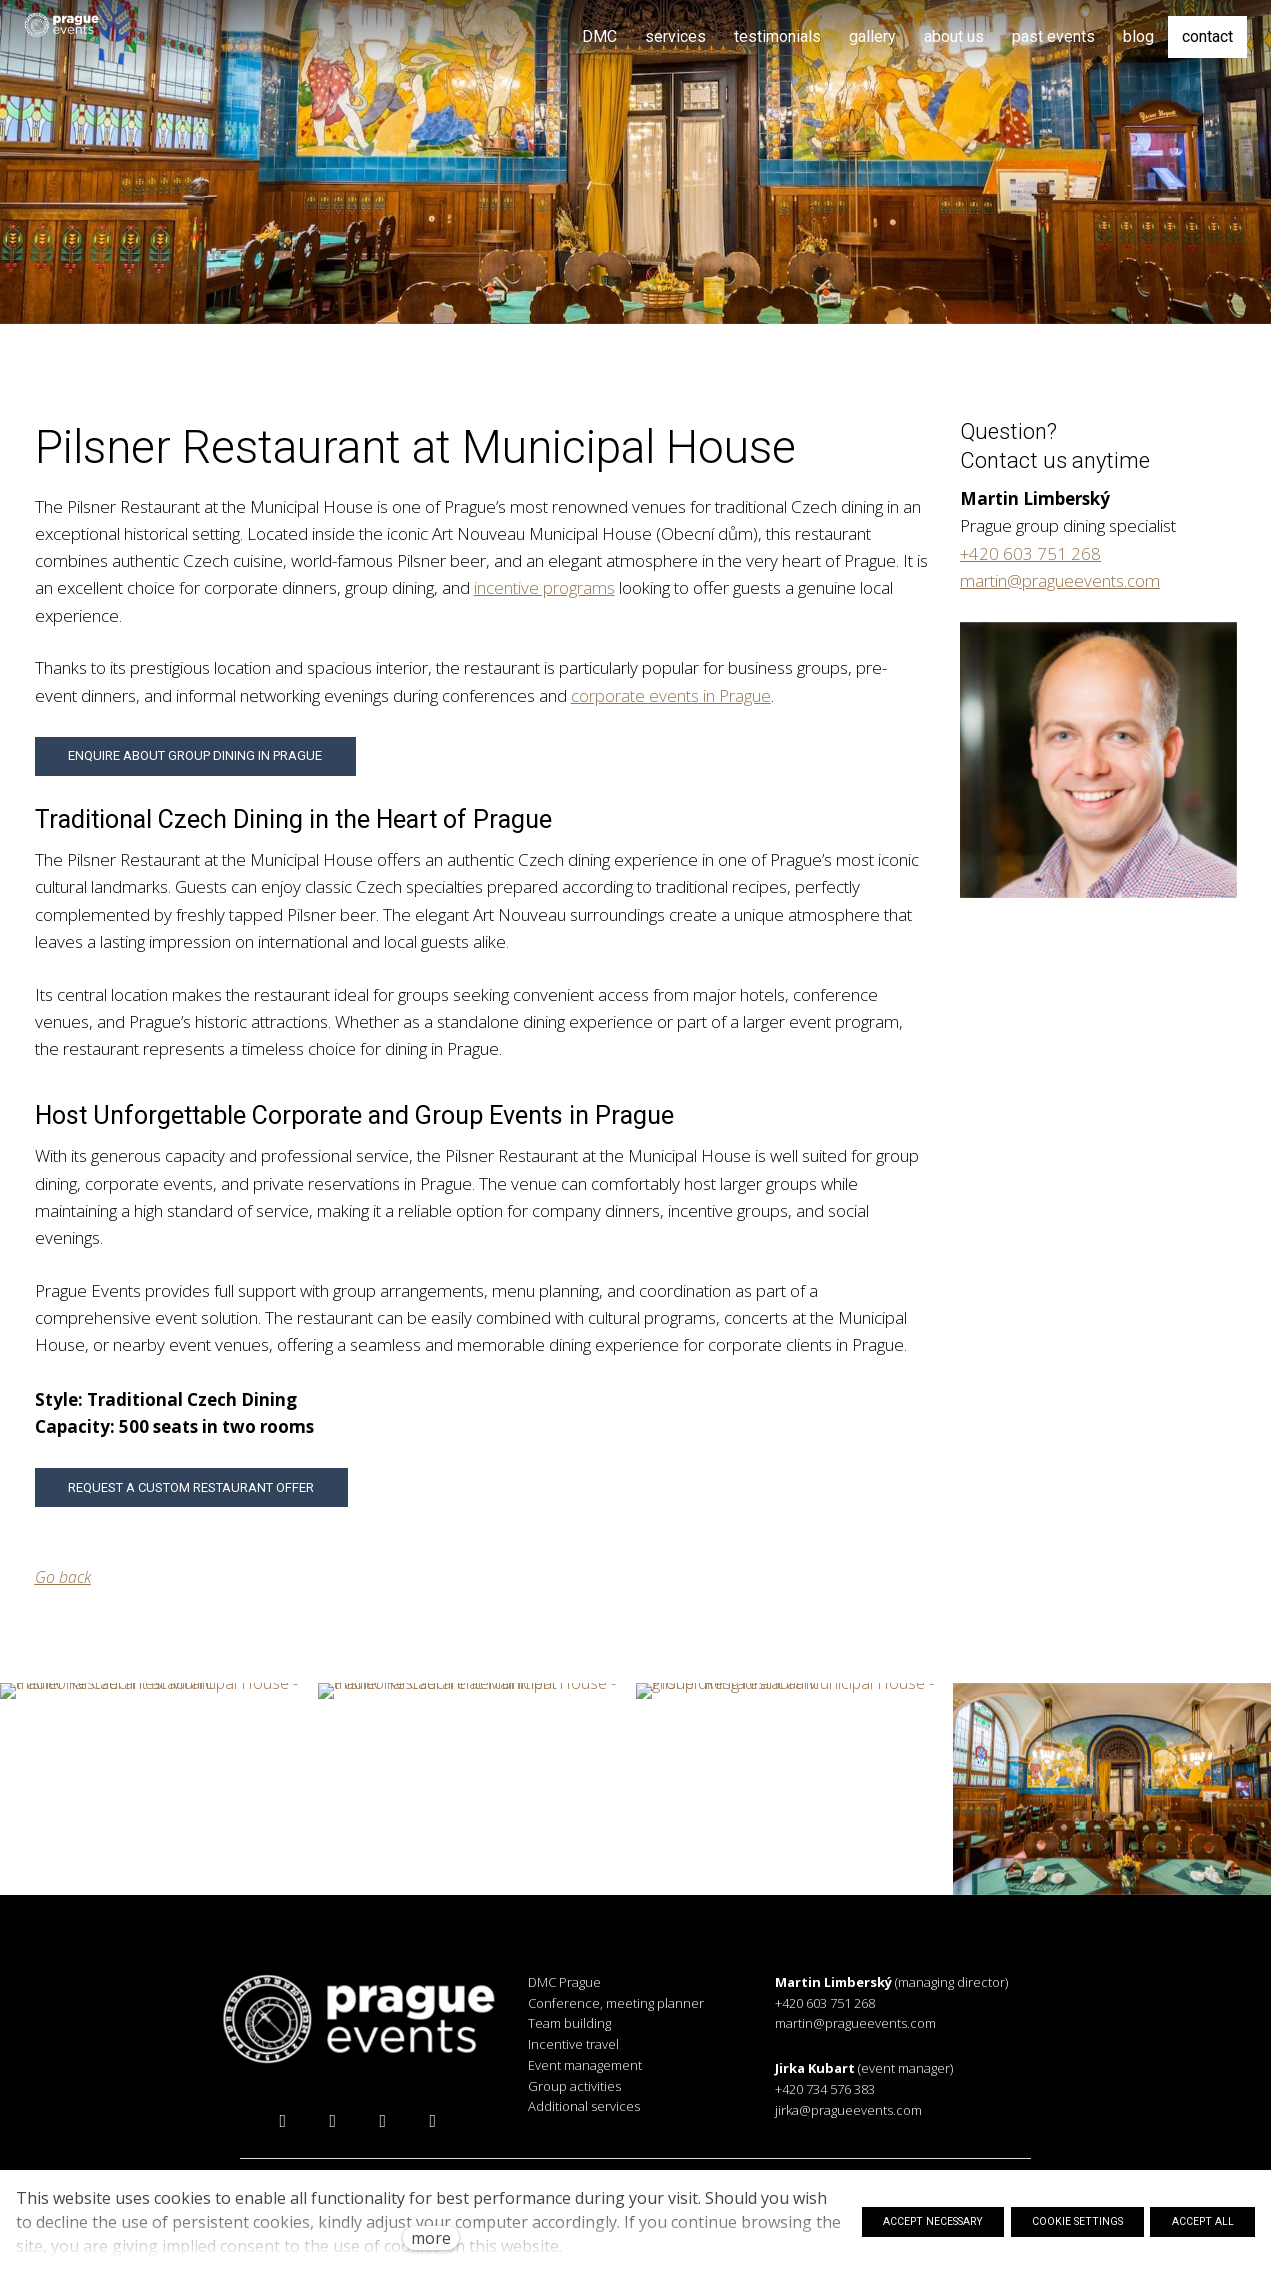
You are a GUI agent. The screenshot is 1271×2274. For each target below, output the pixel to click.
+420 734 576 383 (825, 2089)
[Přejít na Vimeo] (433, 2121)
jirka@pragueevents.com (848, 2110)
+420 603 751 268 (1030, 553)
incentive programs (544, 587)
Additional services (584, 2106)
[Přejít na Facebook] (283, 2121)
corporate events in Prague (671, 695)
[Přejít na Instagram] (333, 2121)
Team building (569, 2023)
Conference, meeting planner (616, 2003)
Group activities (574, 2086)
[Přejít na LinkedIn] (383, 2121)
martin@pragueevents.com (1060, 580)
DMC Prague (564, 1982)
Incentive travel (573, 2044)
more (431, 2238)
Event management (585, 2065)
